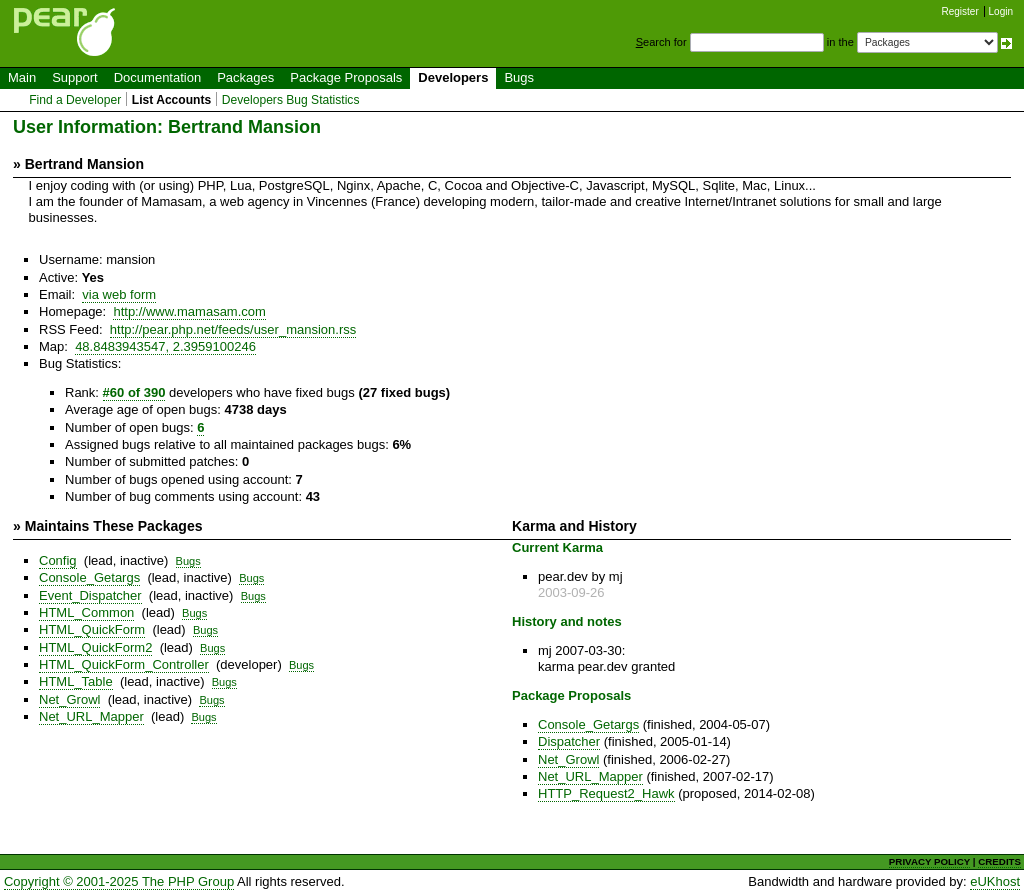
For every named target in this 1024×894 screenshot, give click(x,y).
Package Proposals (346, 77)
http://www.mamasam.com (189, 311)
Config (58, 560)
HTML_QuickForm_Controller (124, 664)
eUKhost (995, 881)
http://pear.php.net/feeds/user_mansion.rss (233, 329)
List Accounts (171, 100)
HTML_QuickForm (92, 629)
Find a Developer (75, 100)
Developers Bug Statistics (291, 100)
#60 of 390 (134, 392)
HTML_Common (86, 612)
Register (960, 11)
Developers (453, 77)
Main (22, 77)
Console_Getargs (89, 577)
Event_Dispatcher (90, 595)
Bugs (519, 77)
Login (1001, 11)
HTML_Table (76, 681)
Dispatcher (569, 741)
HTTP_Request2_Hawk (606, 793)
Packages (245, 77)
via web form (119, 294)
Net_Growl (69, 699)
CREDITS (999, 861)
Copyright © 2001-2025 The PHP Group (119, 881)
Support (75, 77)
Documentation (157, 77)
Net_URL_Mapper (91, 716)
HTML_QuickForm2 (95, 647)
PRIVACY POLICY (929, 861)
